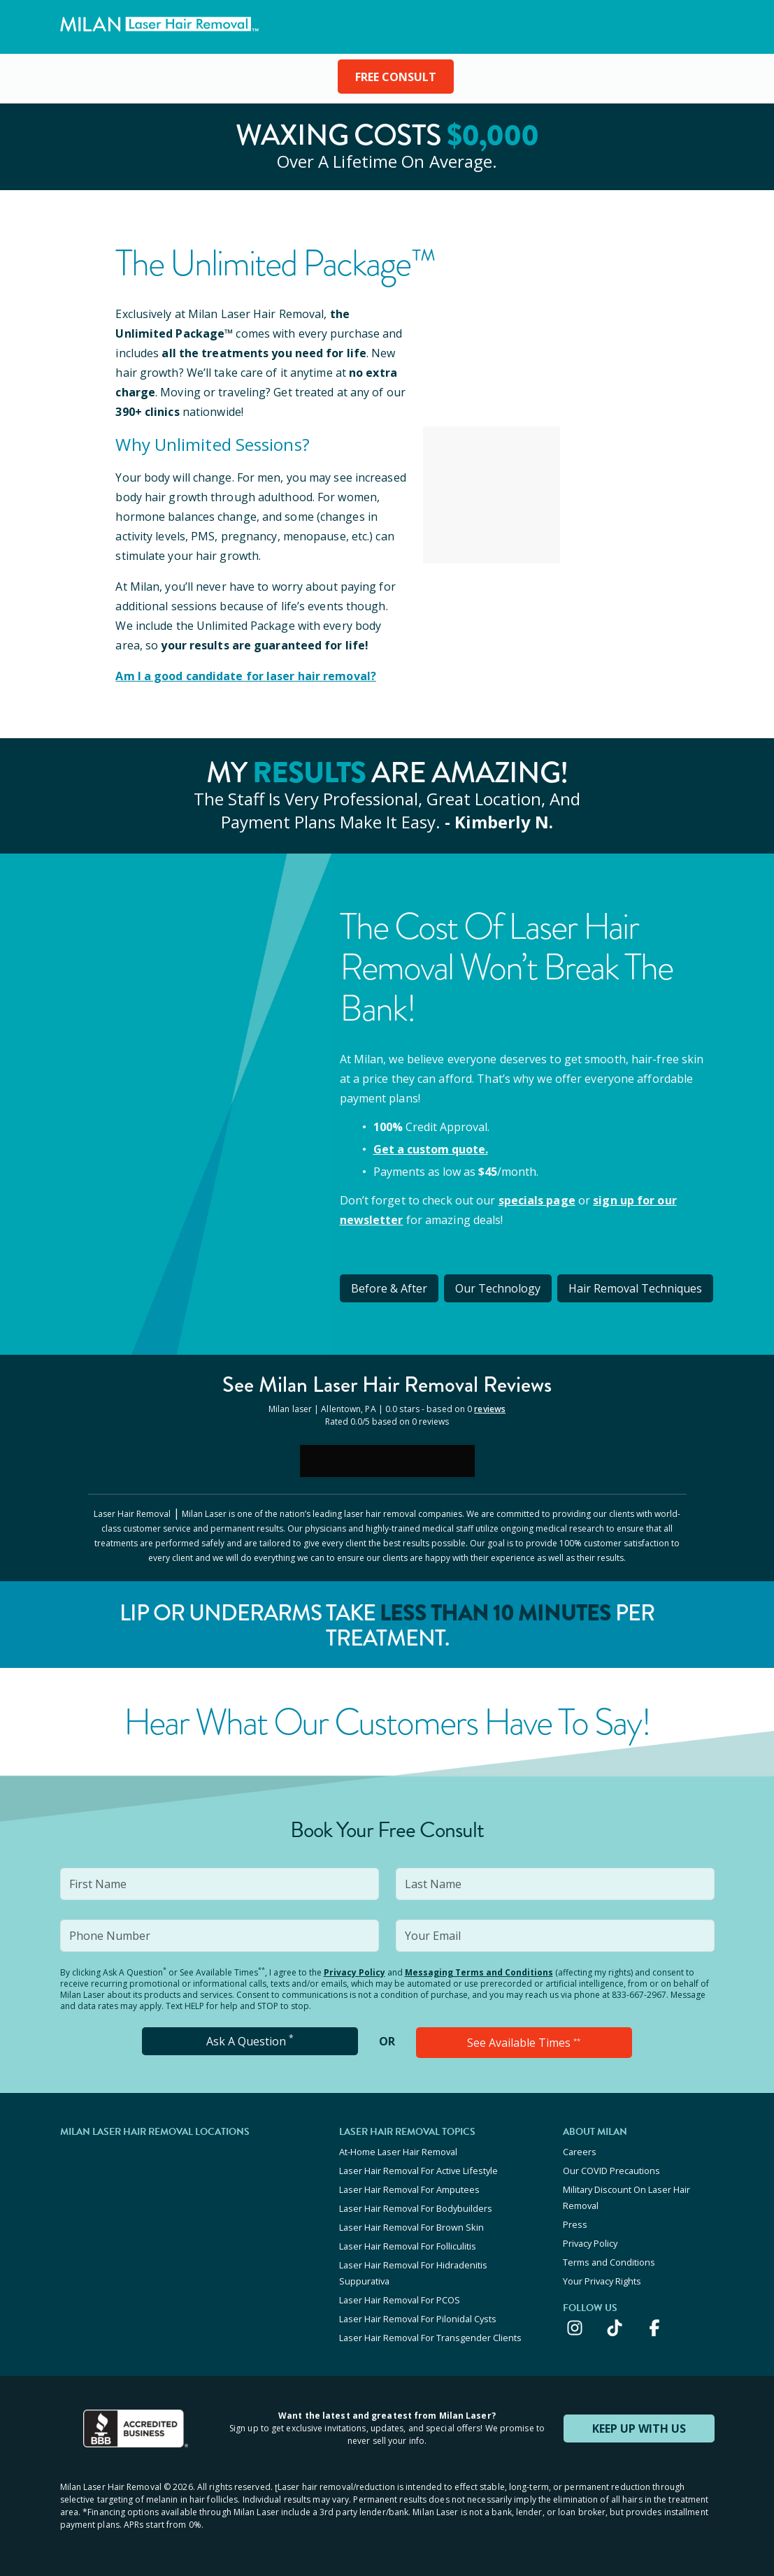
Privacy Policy (354, 1972)
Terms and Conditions (609, 2262)
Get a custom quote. (430, 1149)
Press (575, 2224)
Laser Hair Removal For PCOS (399, 2300)
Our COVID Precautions (611, 2170)
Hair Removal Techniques (635, 1288)
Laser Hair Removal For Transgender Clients (430, 2337)
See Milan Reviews (387, 1384)
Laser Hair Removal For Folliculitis (407, 2246)
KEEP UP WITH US (639, 2428)
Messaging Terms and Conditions (479, 1972)
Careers (579, 2151)
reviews (490, 1409)
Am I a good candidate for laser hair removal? (245, 676)
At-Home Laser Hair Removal (398, 2151)
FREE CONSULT (395, 77)
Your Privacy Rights (602, 2281)
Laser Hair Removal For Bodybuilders (415, 2208)
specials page (537, 1200)
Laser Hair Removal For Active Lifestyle (418, 2170)
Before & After (389, 1288)
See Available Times (523, 2042)
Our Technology (497, 1288)
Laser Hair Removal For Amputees (409, 2189)
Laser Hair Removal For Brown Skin (411, 2227)
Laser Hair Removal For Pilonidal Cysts (417, 2318)
